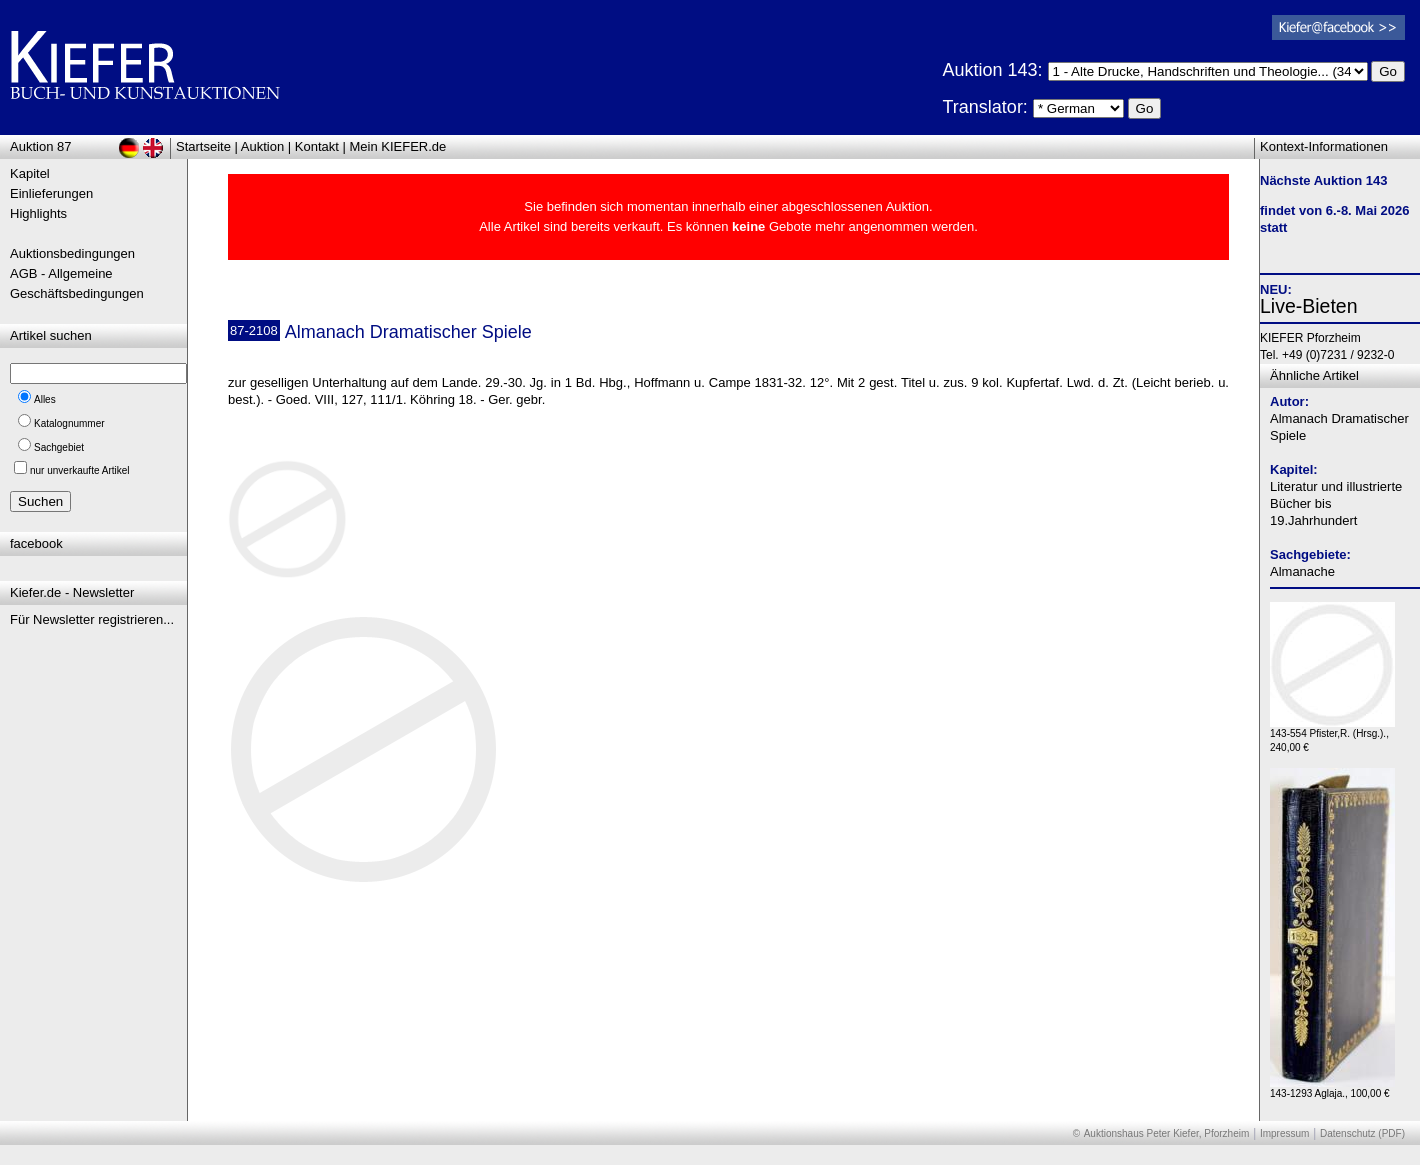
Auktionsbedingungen (72, 253)
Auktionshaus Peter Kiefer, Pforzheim (1167, 1133)
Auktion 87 (40, 146)
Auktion (262, 146)
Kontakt (317, 146)
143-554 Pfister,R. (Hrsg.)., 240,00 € (1332, 735)
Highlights (38, 213)
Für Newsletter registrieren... (92, 619)
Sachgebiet (59, 447)
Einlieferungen (51, 193)
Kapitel (30, 173)
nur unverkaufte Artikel (80, 470)
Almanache (1302, 571)
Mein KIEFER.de (398, 146)
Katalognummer (69, 423)
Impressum (1284, 1133)
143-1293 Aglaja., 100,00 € (1332, 1088)
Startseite (203, 146)
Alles (45, 399)
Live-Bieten (1309, 306)
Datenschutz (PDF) (1362, 1133)
